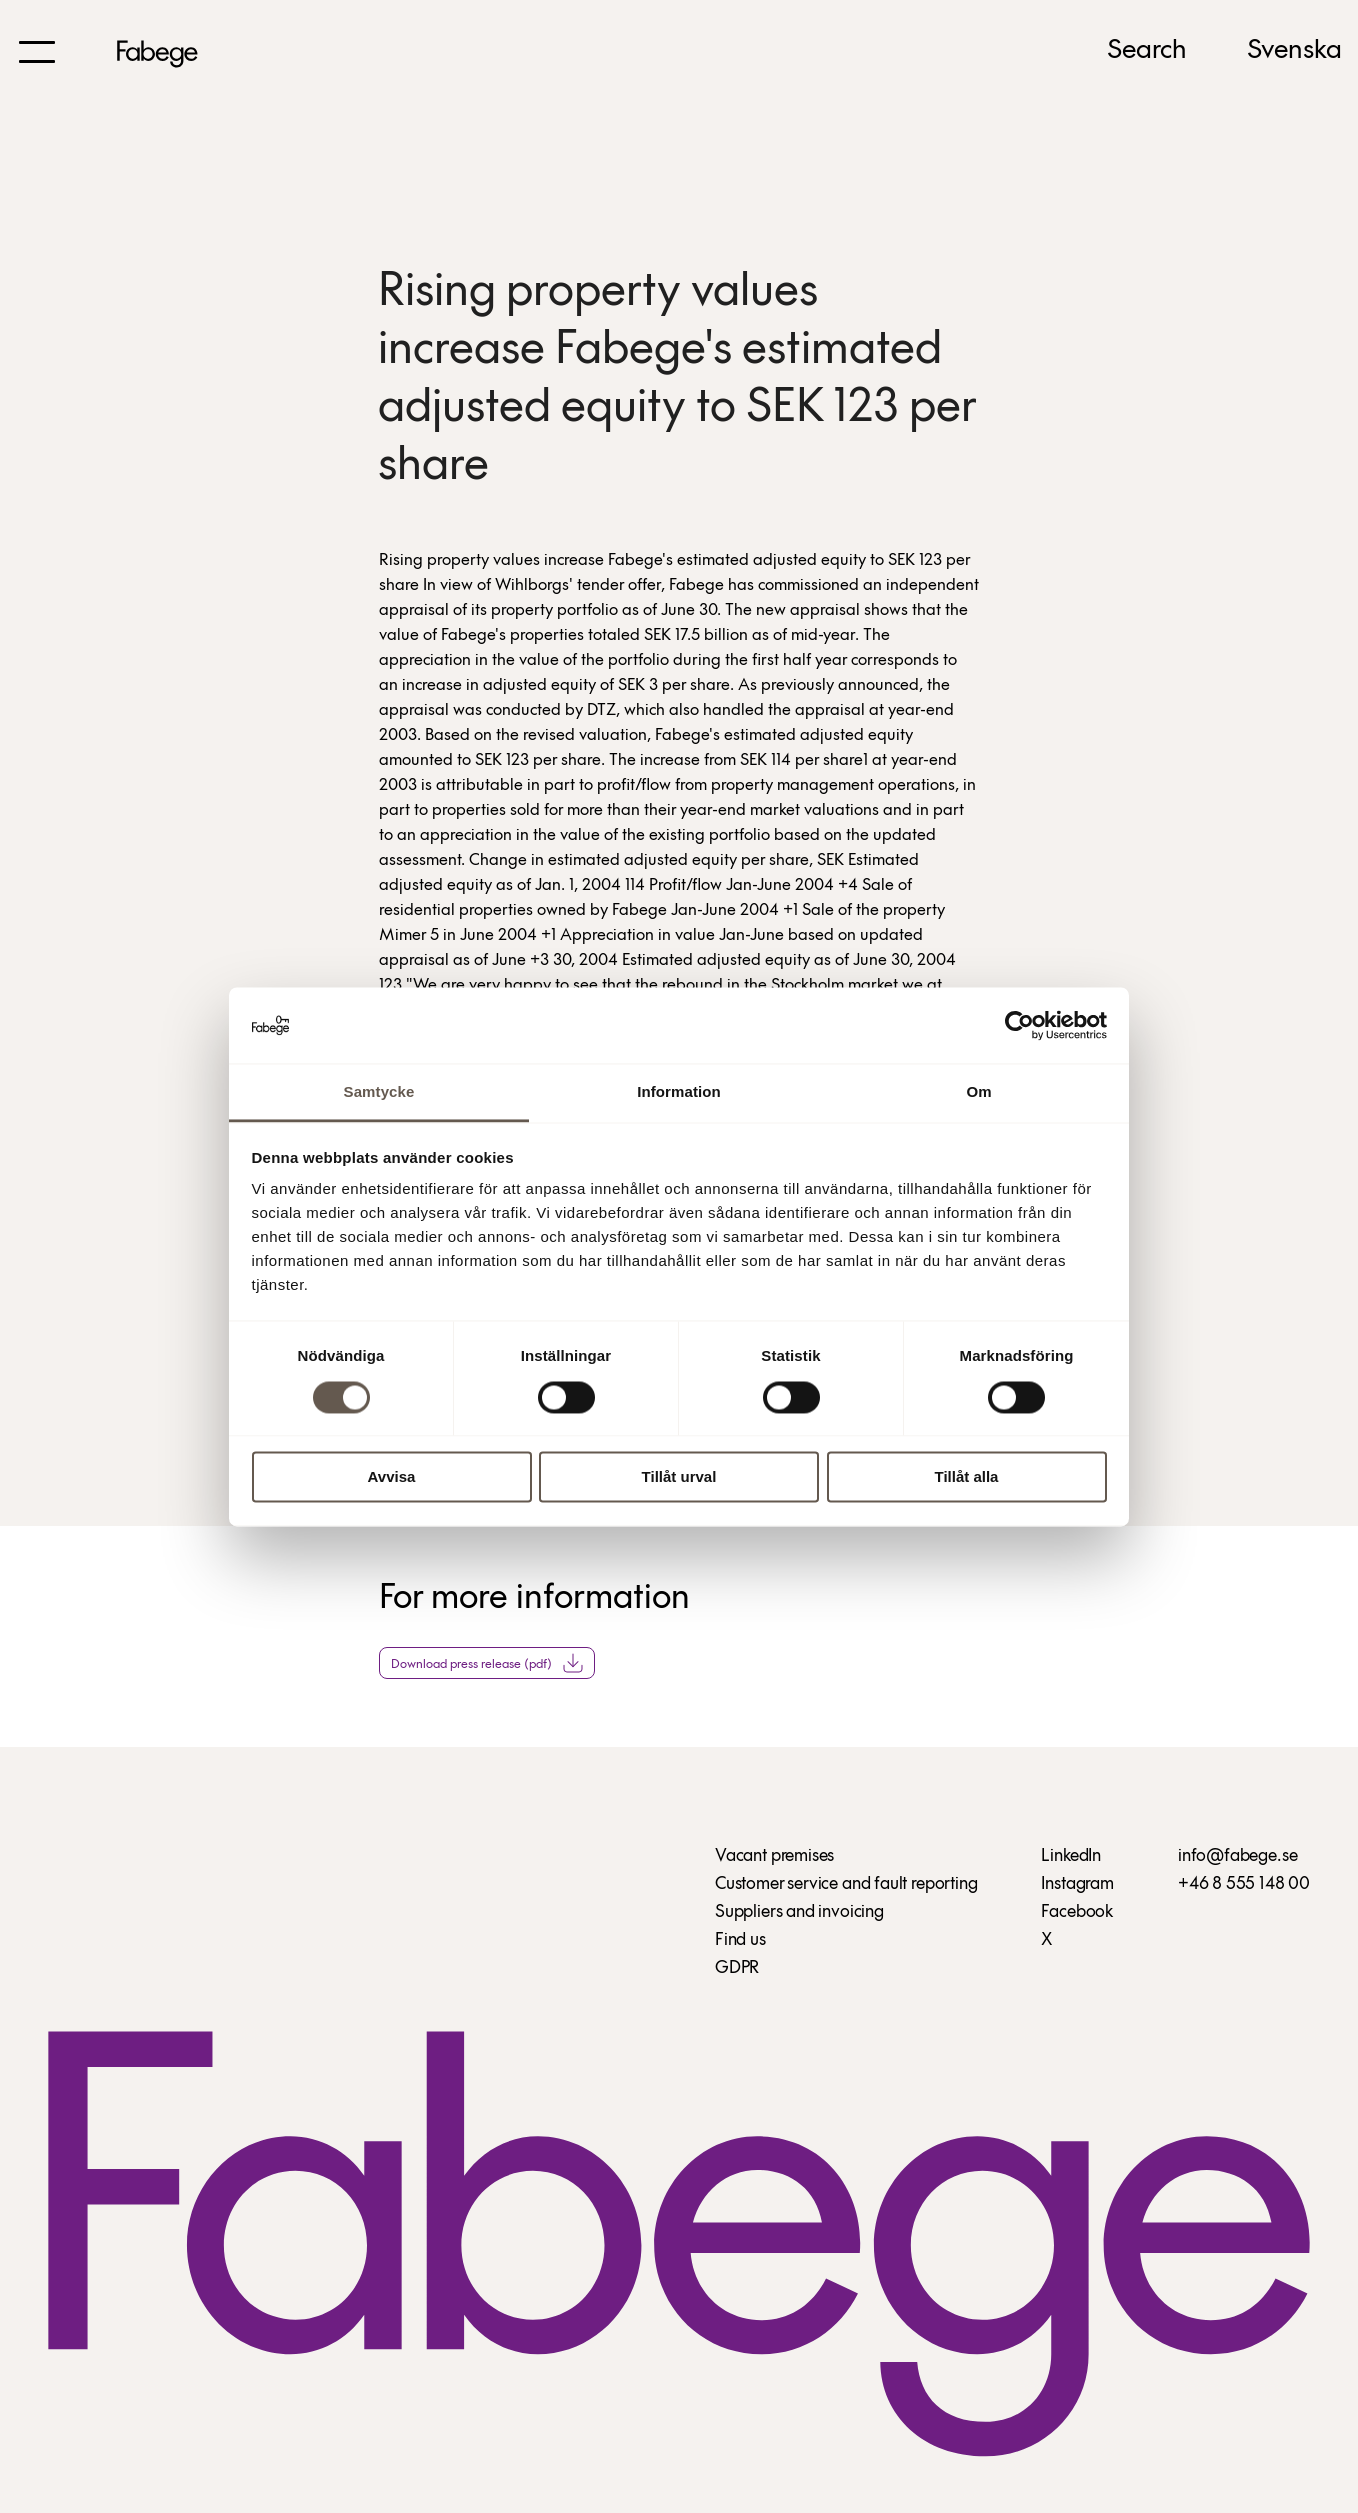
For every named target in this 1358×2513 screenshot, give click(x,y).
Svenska (1294, 51)
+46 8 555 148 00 (1244, 1884)
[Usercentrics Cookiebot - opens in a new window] (1019, 1025)
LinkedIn (1071, 1856)
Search (1147, 51)
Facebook (1077, 1912)
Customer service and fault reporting (846, 1884)
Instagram (1077, 1884)
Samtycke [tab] (379, 1092)
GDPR (737, 1968)
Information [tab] (679, 1092)
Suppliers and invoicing (799, 1912)
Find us (740, 1940)
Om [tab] (978, 1092)
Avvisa (392, 1477)
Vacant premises (774, 1856)
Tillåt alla (967, 1477)
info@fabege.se (1237, 1856)
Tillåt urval (679, 1477)
